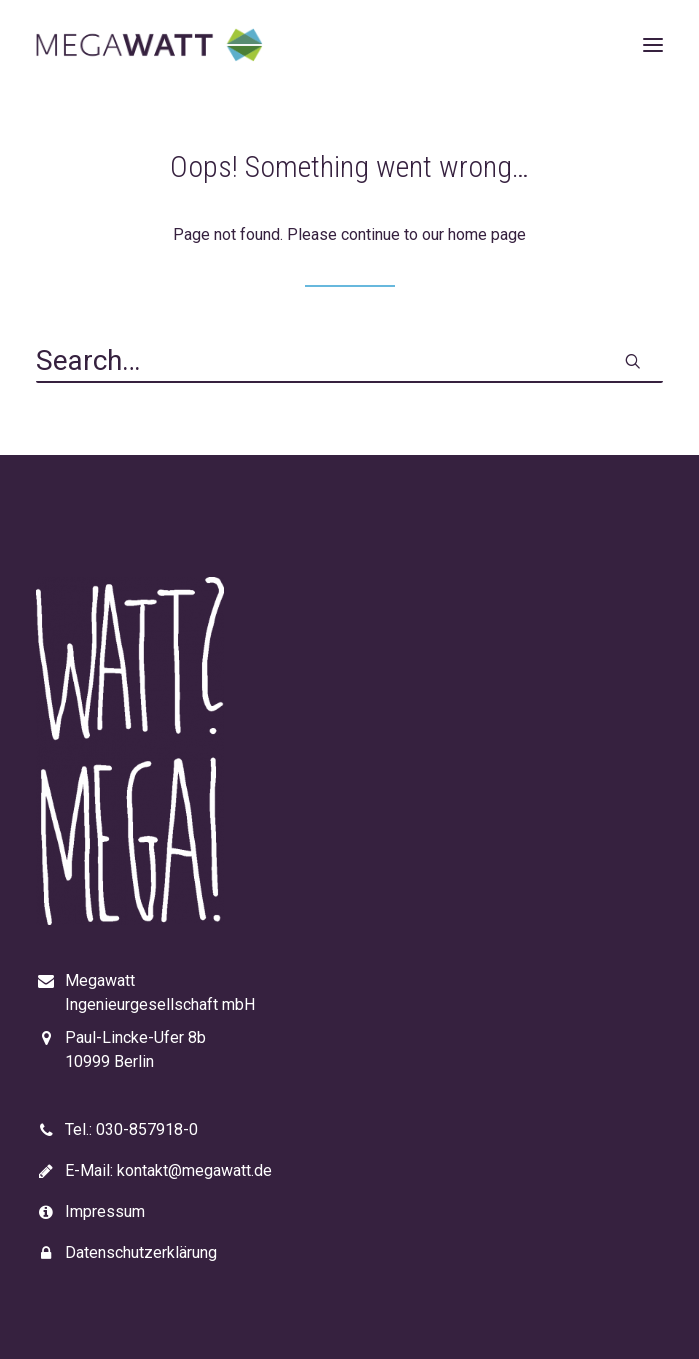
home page (487, 234)
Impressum (105, 1211)
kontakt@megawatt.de (194, 1170)
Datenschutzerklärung (141, 1252)
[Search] (349, 362)
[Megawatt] (149, 44)
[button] (653, 44)
